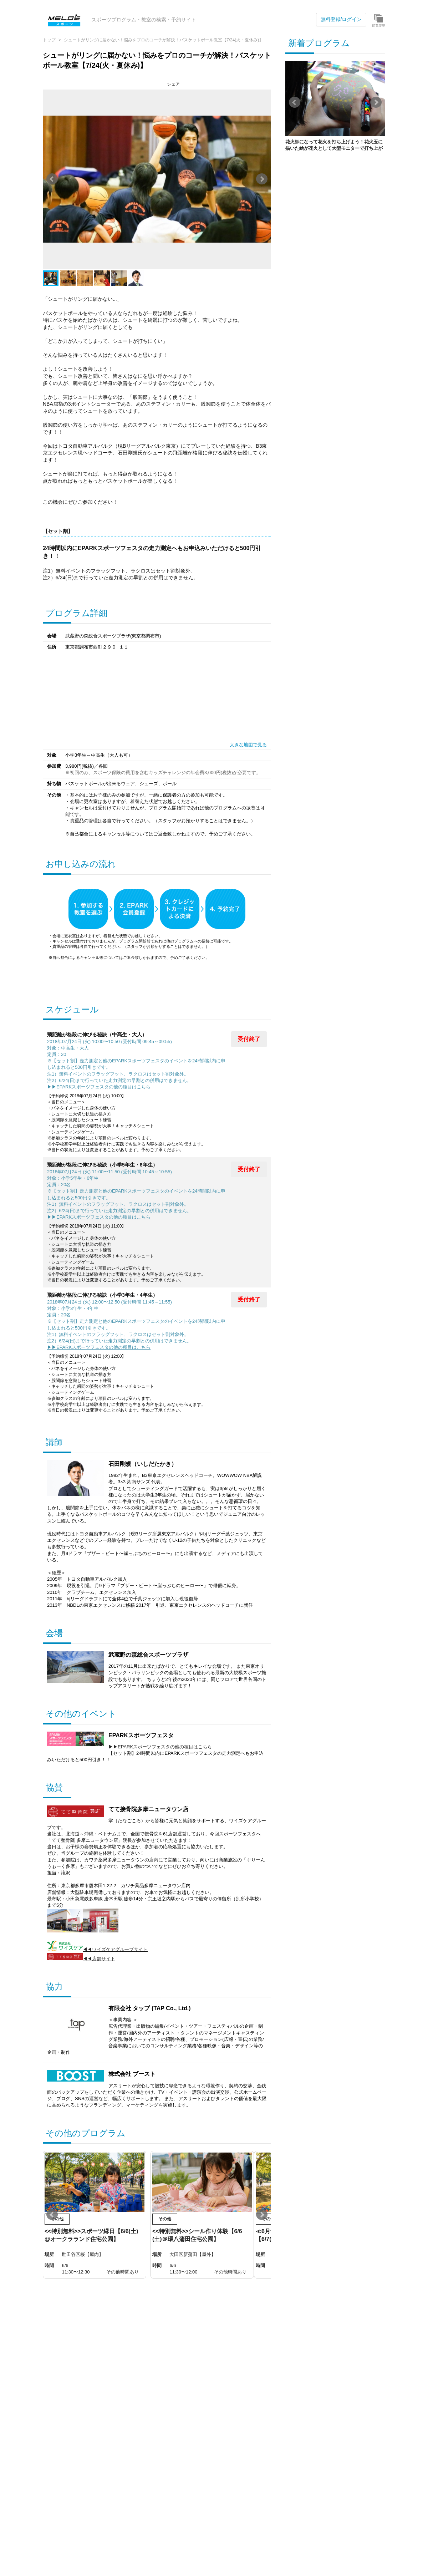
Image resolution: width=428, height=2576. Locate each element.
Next (262, 179)
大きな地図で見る (248, 744)
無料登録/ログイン (341, 19)
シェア (173, 84)
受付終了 (249, 1039)
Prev (52, 179)
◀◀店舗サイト (81, 1958)
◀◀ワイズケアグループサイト (97, 1949)
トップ (49, 39)
